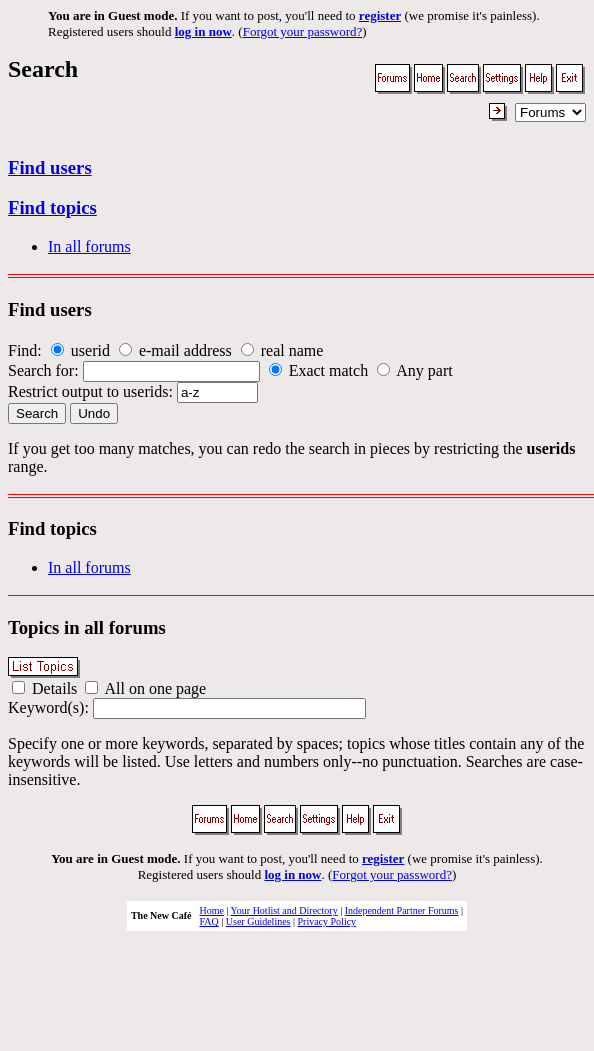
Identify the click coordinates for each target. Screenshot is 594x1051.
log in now (203, 31)
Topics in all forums (87, 627)
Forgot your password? (303, 31)
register (380, 15)
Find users (50, 167)
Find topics (52, 207)
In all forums (89, 246)
